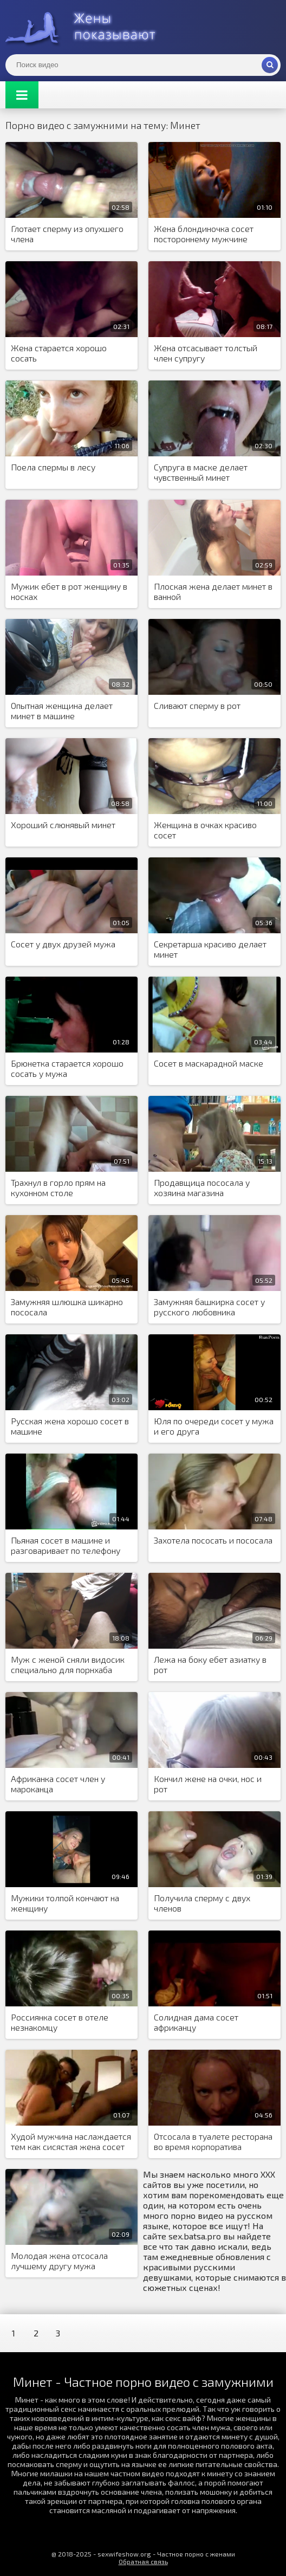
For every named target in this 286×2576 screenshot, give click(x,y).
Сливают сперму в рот (197, 705)
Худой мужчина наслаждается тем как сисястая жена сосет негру (71, 2142)
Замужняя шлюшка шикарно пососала (67, 1306)
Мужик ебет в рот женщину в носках (69, 591)
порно (183, 2215)
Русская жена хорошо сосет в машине (70, 1426)
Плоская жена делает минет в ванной (213, 591)
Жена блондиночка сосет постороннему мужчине (203, 233)
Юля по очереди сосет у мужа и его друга (214, 1426)
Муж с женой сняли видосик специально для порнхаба (68, 1664)
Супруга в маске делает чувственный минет (201, 472)
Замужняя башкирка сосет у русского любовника (209, 1306)
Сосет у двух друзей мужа (63, 944)
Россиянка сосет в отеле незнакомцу (59, 2022)
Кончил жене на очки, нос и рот (208, 1783)
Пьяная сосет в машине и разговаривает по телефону (65, 1545)
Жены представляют (86, 27)
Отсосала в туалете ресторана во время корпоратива (213, 2141)
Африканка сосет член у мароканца (58, 1783)
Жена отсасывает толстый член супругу (205, 353)
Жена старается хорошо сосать (59, 353)
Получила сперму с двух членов (202, 1903)
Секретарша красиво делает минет (210, 949)
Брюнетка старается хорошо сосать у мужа (67, 1068)
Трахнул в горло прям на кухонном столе (58, 1187)
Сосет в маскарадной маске (208, 1063)
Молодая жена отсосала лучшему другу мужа (59, 2260)
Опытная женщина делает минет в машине (62, 710)
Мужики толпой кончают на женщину (65, 1903)
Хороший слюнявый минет (63, 824)
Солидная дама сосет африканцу (196, 2022)
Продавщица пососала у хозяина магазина (202, 1187)
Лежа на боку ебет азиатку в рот (210, 1664)
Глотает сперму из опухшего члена (67, 233)
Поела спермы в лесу (53, 467)
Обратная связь (143, 2561)
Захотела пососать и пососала (213, 1540)
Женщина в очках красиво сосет (205, 829)
